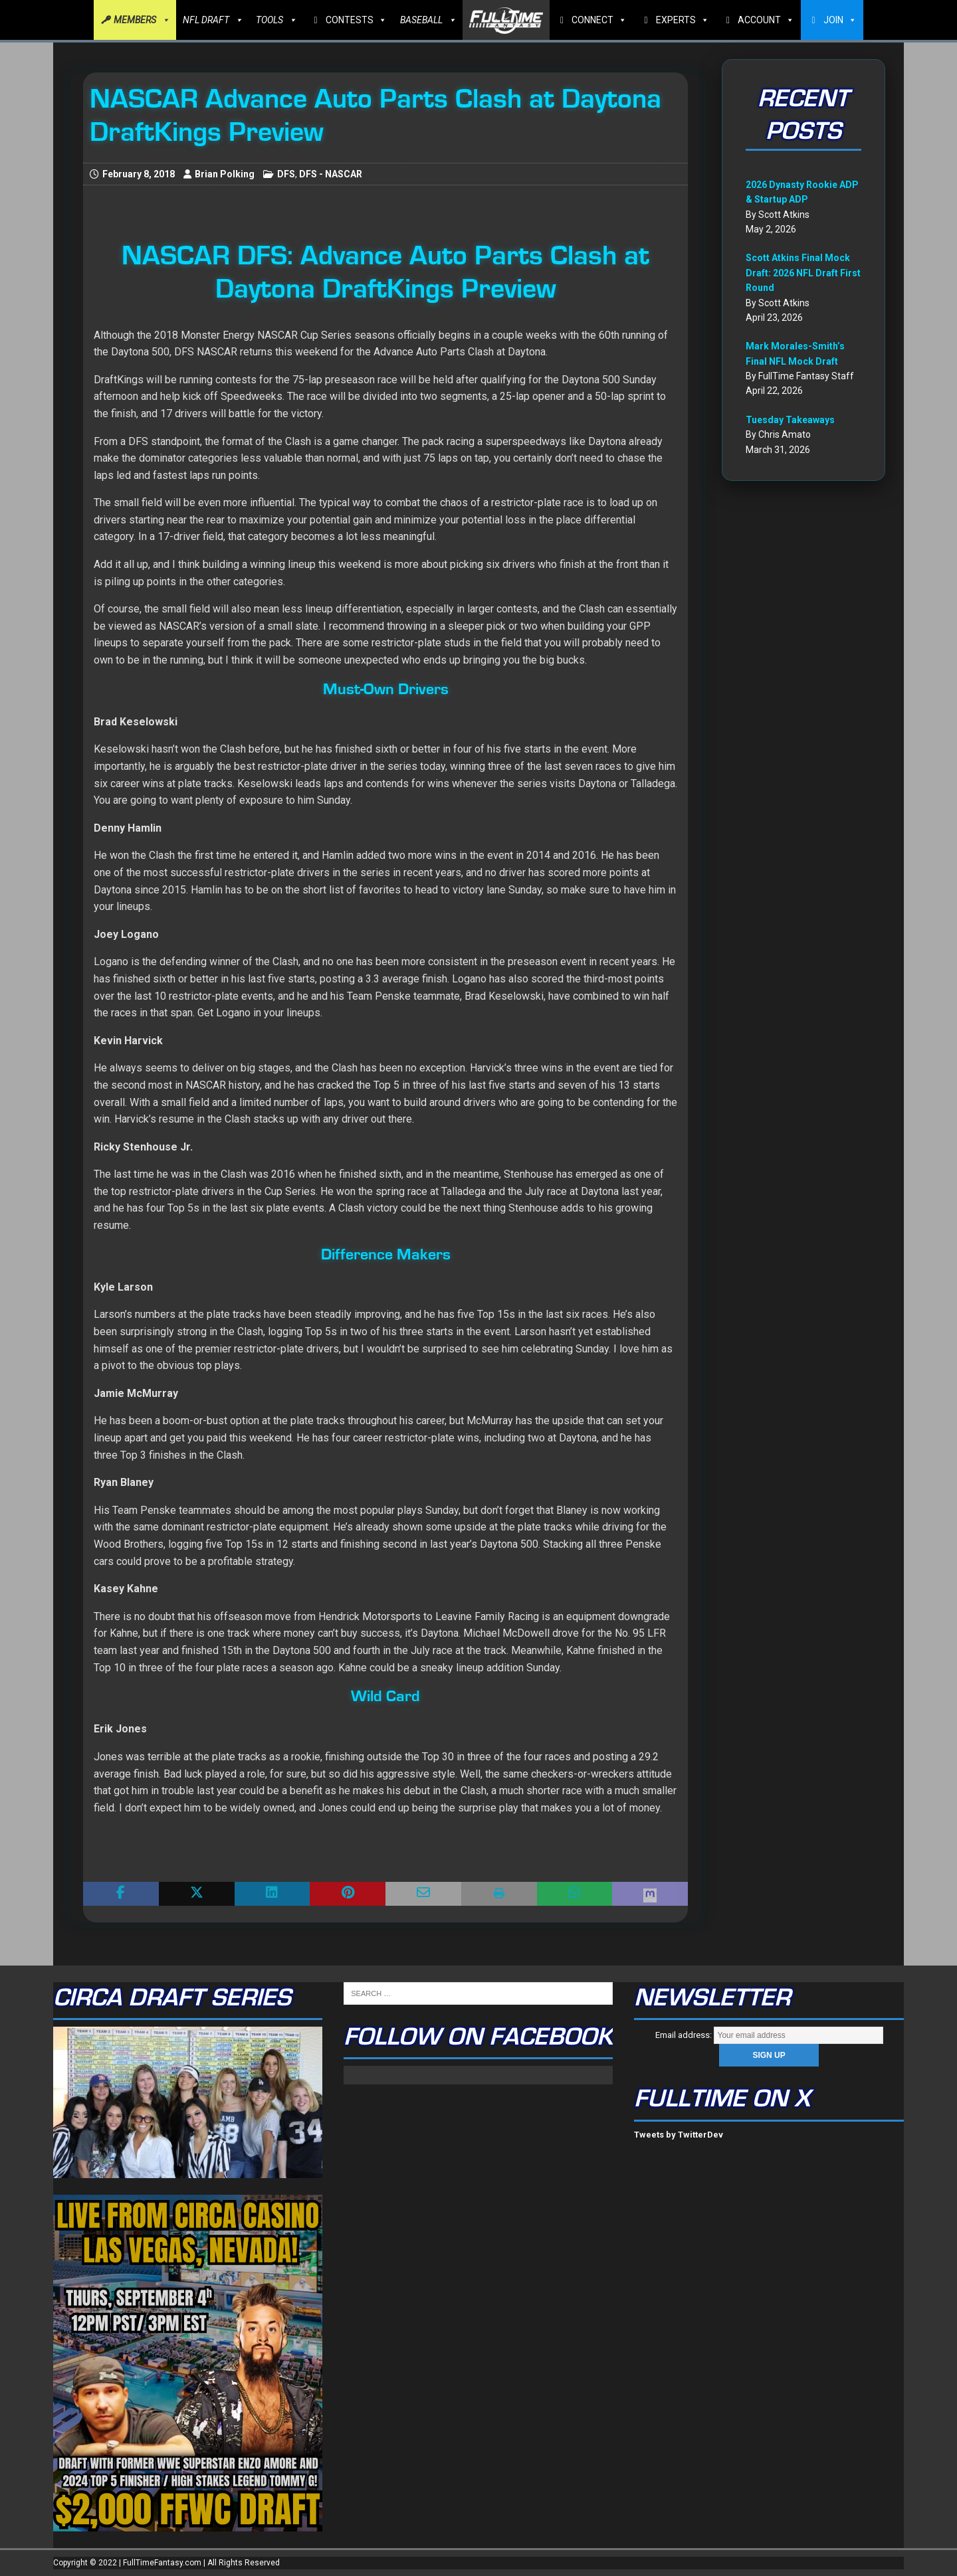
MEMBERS (141, 20)
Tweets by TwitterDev (678, 2135)
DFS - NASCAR (330, 174)
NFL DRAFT (213, 20)
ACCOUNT (766, 20)
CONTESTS (356, 20)
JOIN (840, 20)
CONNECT (599, 20)
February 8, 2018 (138, 174)
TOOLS (276, 20)
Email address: (769, 2035)
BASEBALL (428, 20)
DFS (286, 174)
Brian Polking (225, 174)
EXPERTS (682, 20)
